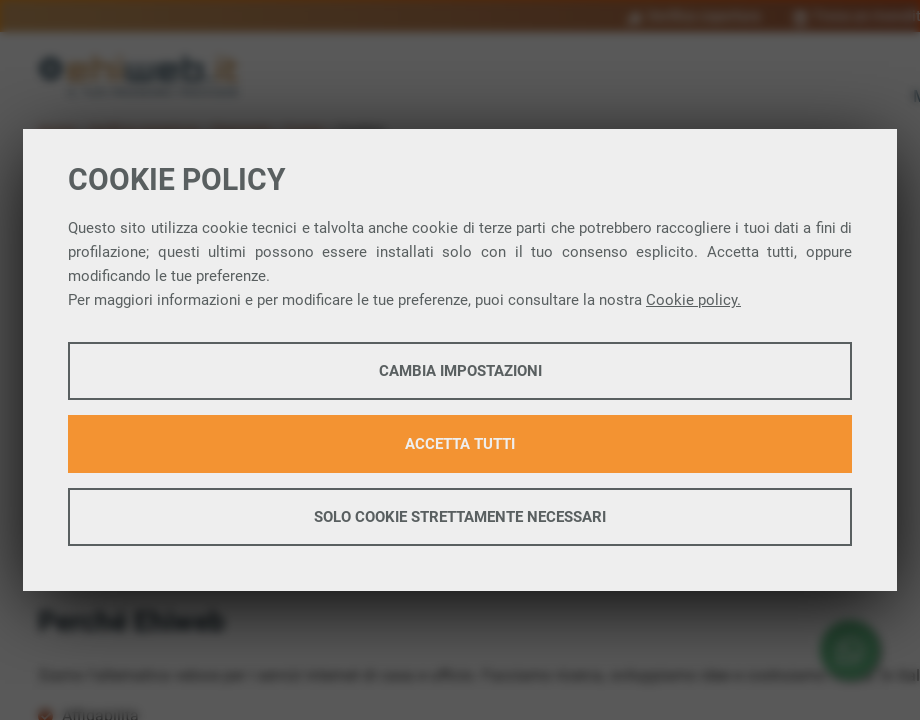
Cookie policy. (693, 300)
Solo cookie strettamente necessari (460, 517)
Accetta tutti (460, 444)
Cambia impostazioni (460, 371)
